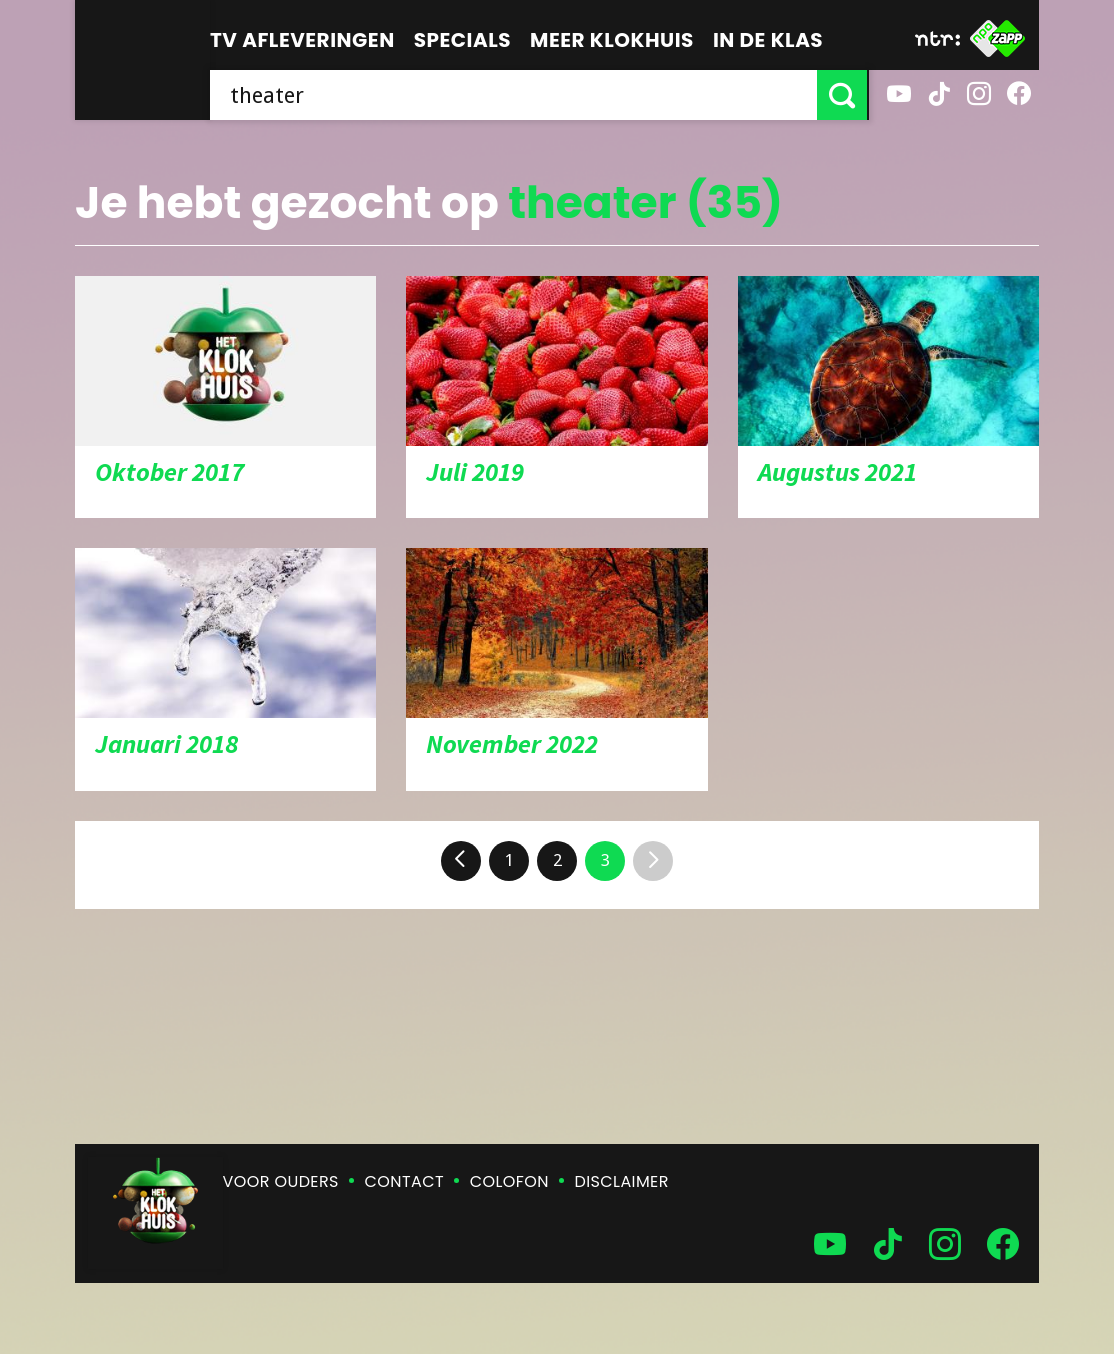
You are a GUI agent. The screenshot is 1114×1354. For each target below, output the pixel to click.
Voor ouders (281, 1181)
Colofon (509, 1181)
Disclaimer (622, 1181)
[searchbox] (514, 95)
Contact (404, 1181)
